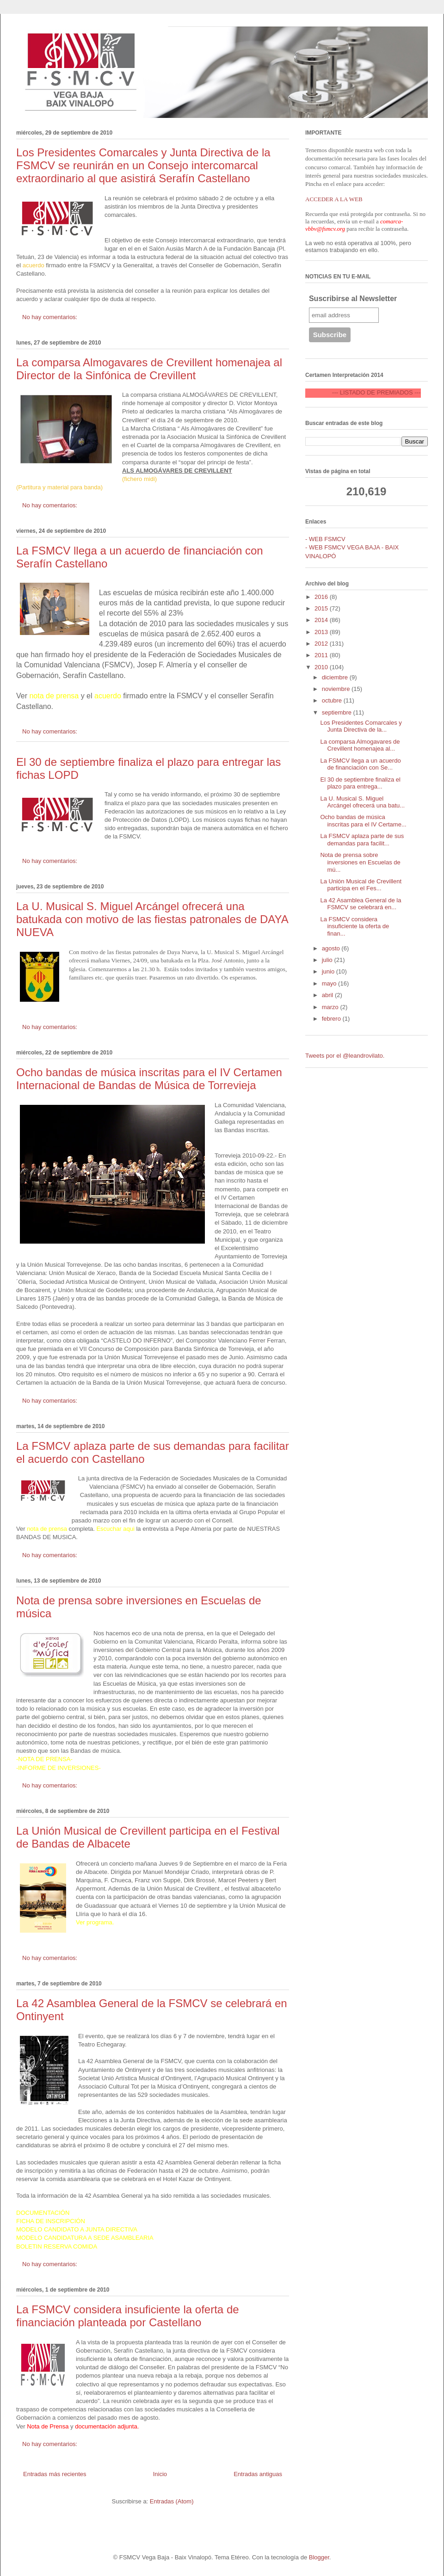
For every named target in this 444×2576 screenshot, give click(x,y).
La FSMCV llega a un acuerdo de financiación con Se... (360, 764)
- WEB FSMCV (325, 539)
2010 (322, 667)
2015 (322, 608)
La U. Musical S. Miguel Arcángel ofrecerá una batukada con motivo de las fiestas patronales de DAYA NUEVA (152, 919)
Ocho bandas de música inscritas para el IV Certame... (363, 820)
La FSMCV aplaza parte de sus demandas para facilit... (362, 839)
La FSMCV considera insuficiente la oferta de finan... (354, 926)
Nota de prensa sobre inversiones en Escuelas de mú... (360, 862)
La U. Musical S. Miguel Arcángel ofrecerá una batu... (362, 802)
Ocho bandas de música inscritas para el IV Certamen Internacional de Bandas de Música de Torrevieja (149, 1078)
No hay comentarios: (50, 317)
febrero (332, 1018)
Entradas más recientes (54, 2474)
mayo (330, 983)
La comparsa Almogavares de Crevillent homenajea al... (360, 745)
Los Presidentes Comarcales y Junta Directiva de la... (360, 726)
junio (329, 971)
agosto (332, 948)
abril (328, 995)
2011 (322, 655)
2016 (322, 596)
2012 (322, 643)
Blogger (319, 2557)
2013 (322, 632)
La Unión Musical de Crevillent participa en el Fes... (360, 885)
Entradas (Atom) (172, 2501)
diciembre (336, 677)
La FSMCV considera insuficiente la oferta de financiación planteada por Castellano (127, 2316)
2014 (322, 619)
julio (328, 959)
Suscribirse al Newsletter (353, 298)
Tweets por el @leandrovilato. (344, 1055)
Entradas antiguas (258, 2474)
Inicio (160, 2474)
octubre (333, 700)
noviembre (337, 688)
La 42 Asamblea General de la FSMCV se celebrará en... (360, 904)
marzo (331, 1007)
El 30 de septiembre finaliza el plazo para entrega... (360, 783)
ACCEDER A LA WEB (334, 199)
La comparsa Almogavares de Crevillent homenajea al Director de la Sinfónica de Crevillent (149, 369)
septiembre (337, 712)
